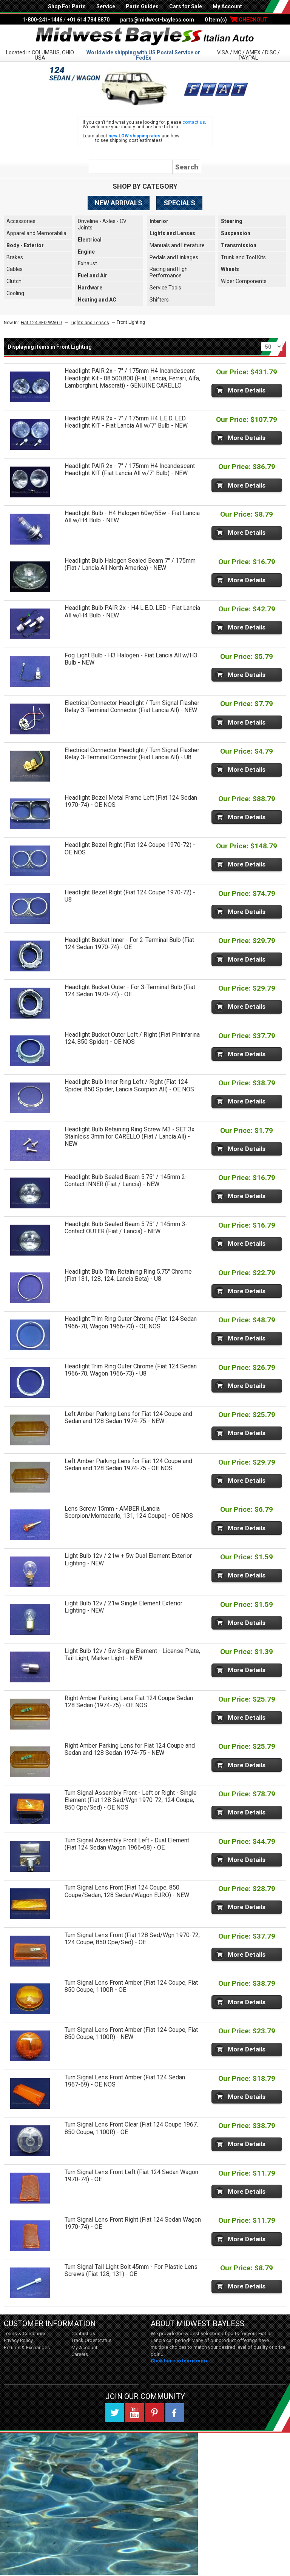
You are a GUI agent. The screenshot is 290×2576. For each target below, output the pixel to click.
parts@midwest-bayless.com (157, 20)
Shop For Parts (67, 6)
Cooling (15, 293)
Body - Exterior (25, 245)
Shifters (159, 300)
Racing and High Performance (169, 272)
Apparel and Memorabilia (36, 233)
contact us (193, 122)
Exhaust (87, 263)
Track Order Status (91, 2340)
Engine (86, 252)
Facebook (174, 2412)
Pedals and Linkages (174, 257)
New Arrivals (118, 203)
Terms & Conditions (25, 2333)
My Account (227, 6)
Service (105, 6)
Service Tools (165, 288)
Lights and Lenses (172, 233)
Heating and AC (97, 300)
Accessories (20, 221)
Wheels (230, 269)
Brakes (14, 257)
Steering (231, 221)
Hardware (90, 288)
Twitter (114, 2412)
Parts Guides (142, 6)
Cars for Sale (185, 6)
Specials (179, 203)
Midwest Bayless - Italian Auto (145, 36)
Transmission (238, 245)
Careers (79, 2354)
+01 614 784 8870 (88, 20)
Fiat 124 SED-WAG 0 (41, 322)
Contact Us (83, 2333)
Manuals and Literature (177, 245)
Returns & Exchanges (27, 2347)
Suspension (235, 233)
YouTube (134, 2412)
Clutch (14, 281)
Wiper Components (244, 281)
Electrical (90, 240)
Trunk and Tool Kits (243, 257)
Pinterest (154, 2412)
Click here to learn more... (182, 2361)
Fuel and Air (92, 275)
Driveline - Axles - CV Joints (102, 224)
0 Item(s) (236, 20)
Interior (159, 221)
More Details (246, 390)
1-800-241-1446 (42, 20)
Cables (14, 269)
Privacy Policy (18, 2340)
